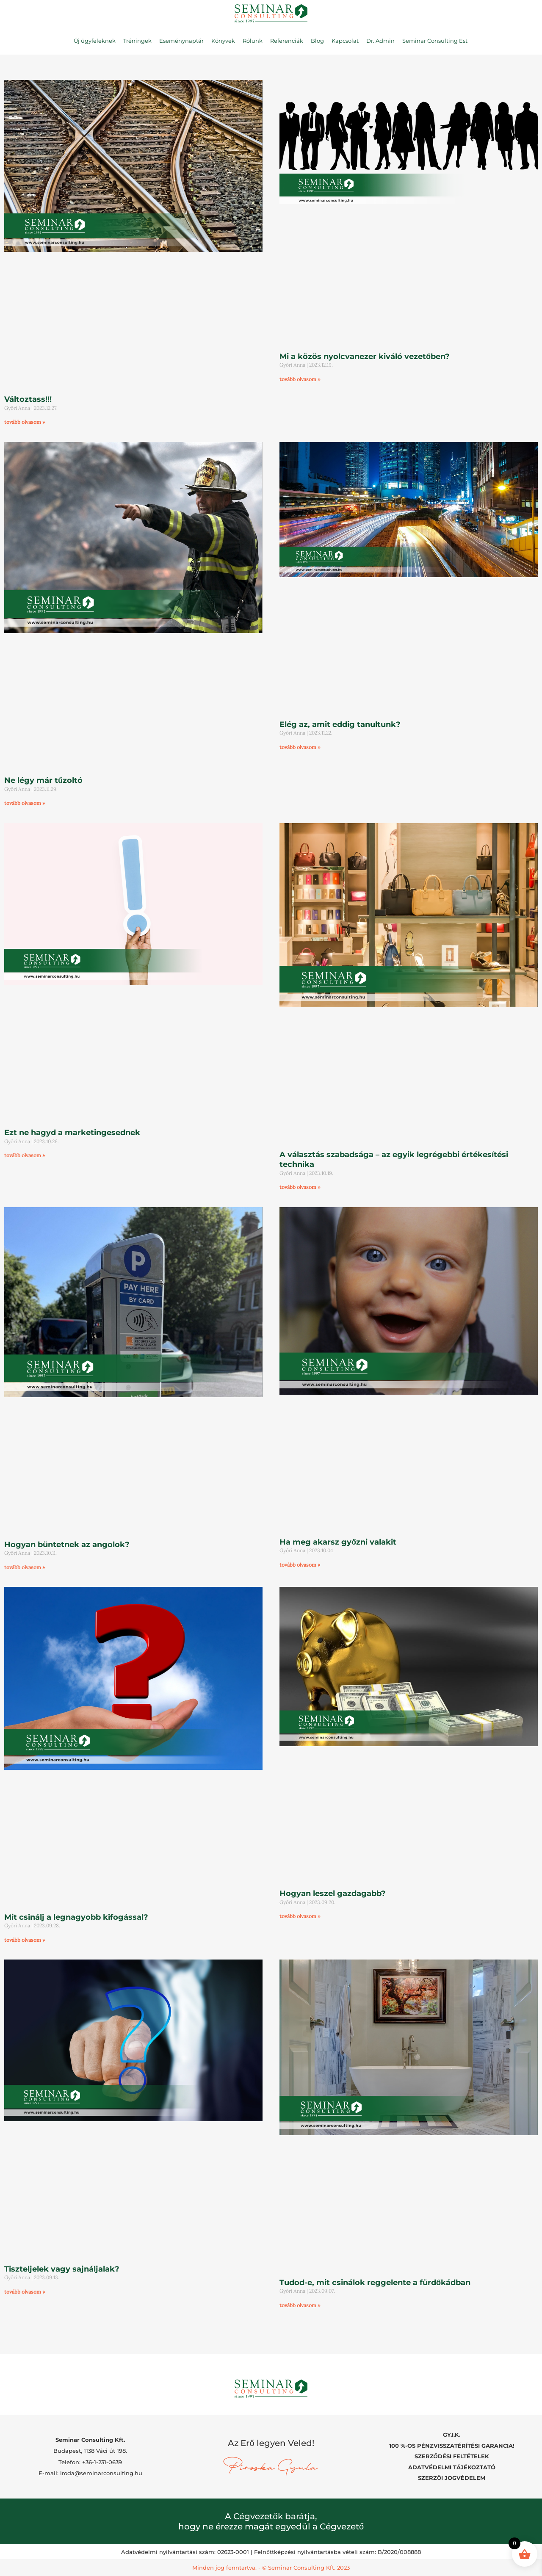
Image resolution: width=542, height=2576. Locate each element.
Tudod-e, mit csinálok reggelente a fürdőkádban (374, 2282)
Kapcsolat (345, 40)
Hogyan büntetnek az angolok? (67, 1544)
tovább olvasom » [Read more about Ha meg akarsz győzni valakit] (299, 1565)
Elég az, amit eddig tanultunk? (340, 724)
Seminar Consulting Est (434, 40)
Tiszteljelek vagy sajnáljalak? (61, 2269)
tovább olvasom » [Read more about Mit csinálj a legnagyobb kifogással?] (24, 1940)
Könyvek (223, 40)
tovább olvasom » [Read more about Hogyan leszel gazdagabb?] (299, 1916)
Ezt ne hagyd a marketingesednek (72, 1132)
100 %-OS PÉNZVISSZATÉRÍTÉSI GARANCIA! (451, 2445)
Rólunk (253, 40)
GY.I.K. (451, 2434)
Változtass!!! (28, 399)
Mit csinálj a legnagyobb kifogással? (76, 1917)
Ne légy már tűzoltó (43, 780)
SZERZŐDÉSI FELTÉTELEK (452, 2456)
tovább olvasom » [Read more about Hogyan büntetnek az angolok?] (24, 1567)
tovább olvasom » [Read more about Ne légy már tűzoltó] (24, 803)
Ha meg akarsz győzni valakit (337, 1542)
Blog (317, 40)
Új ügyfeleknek (95, 40)
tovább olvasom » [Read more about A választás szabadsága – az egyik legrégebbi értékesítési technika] (299, 1187)
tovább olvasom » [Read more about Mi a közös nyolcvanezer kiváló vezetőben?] (299, 379)
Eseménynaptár (181, 40)
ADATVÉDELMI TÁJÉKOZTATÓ (451, 2467)
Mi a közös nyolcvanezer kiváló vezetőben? (364, 356)
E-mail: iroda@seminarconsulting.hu (90, 2473)
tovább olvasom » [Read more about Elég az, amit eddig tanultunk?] (299, 747)
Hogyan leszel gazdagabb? (332, 1893)
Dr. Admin (380, 40)
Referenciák (286, 40)
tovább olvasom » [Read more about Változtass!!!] (24, 422)
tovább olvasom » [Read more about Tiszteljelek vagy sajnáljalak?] (24, 2292)
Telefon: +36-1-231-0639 (90, 2462)
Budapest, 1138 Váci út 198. (90, 2450)
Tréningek (137, 40)
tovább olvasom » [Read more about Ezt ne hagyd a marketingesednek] (24, 1155)
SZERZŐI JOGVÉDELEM (451, 2477)
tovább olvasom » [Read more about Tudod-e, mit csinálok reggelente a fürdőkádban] (299, 2305)
